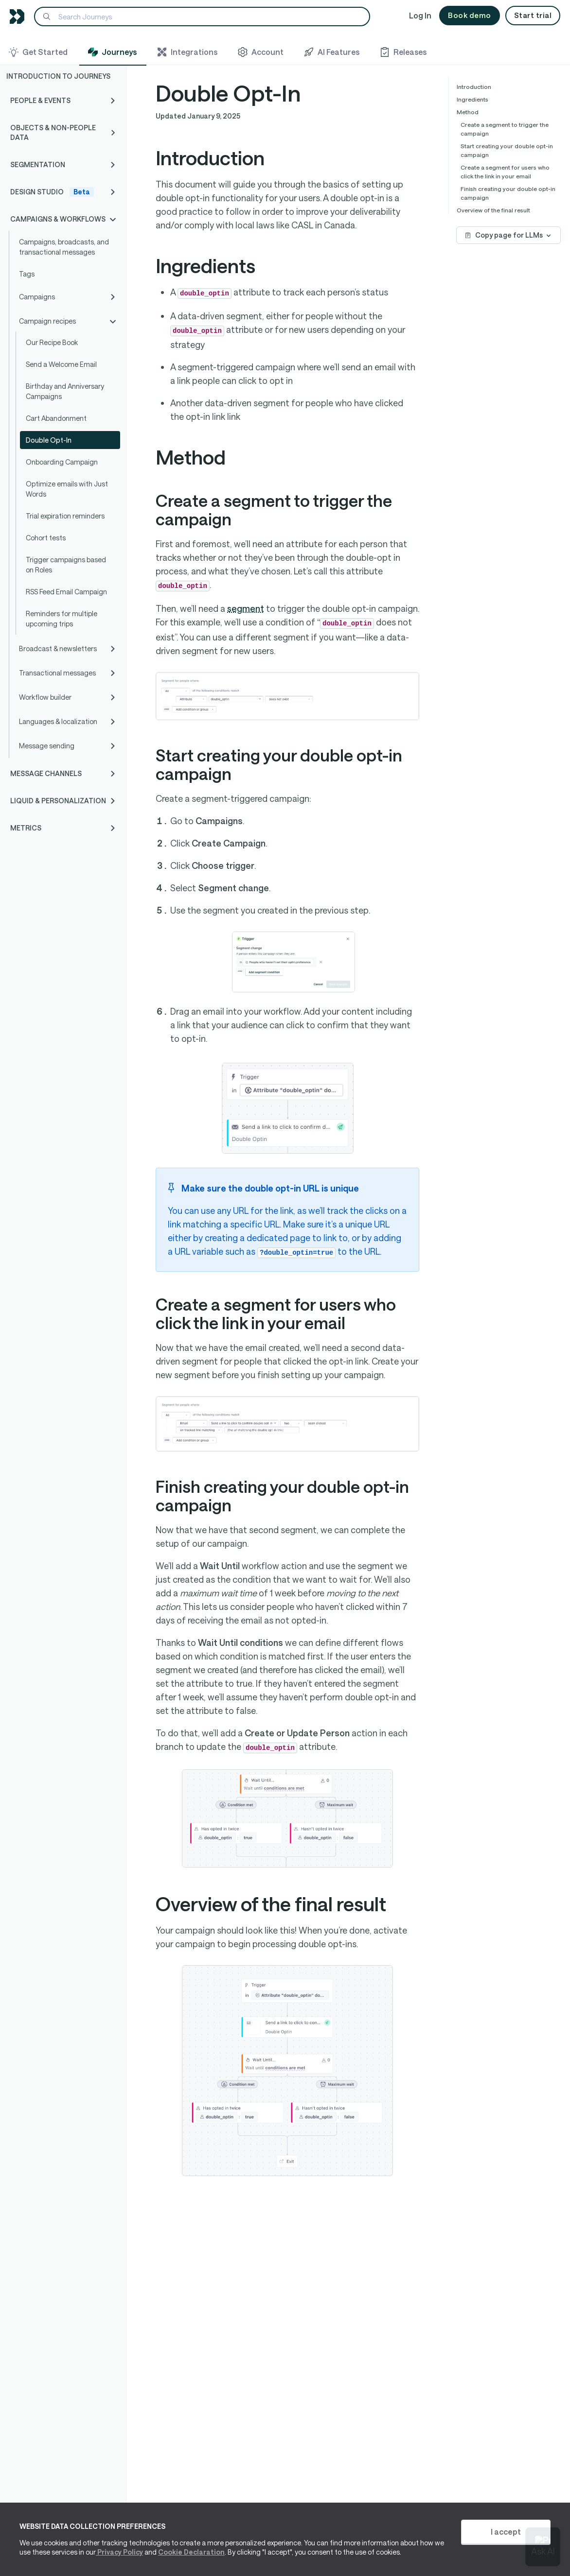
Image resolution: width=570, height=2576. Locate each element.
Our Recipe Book (52, 342)
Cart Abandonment (56, 418)
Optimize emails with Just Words (67, 489)
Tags (27, 274)
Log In (420, 15)
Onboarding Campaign (62, 462)
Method (468, 111)
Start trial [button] (533, 15)
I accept (506, 2531)
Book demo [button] (469, 15)
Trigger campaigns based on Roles (66, 564)
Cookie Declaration (191, 2552)
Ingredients (472, 99)
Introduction (474, 86)
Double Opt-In (48, 440)
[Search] (202, 16)
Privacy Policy (119, 2552)
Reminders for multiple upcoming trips (61, 618)
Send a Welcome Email (61, 364)
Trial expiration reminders (65, 516)
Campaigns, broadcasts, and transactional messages (64, 247)
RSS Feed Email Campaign (66, 592)
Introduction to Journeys (58, 76)
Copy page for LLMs (508, 235)
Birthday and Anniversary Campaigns (65, 391)
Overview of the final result (493, 210)
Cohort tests (46, 538)
